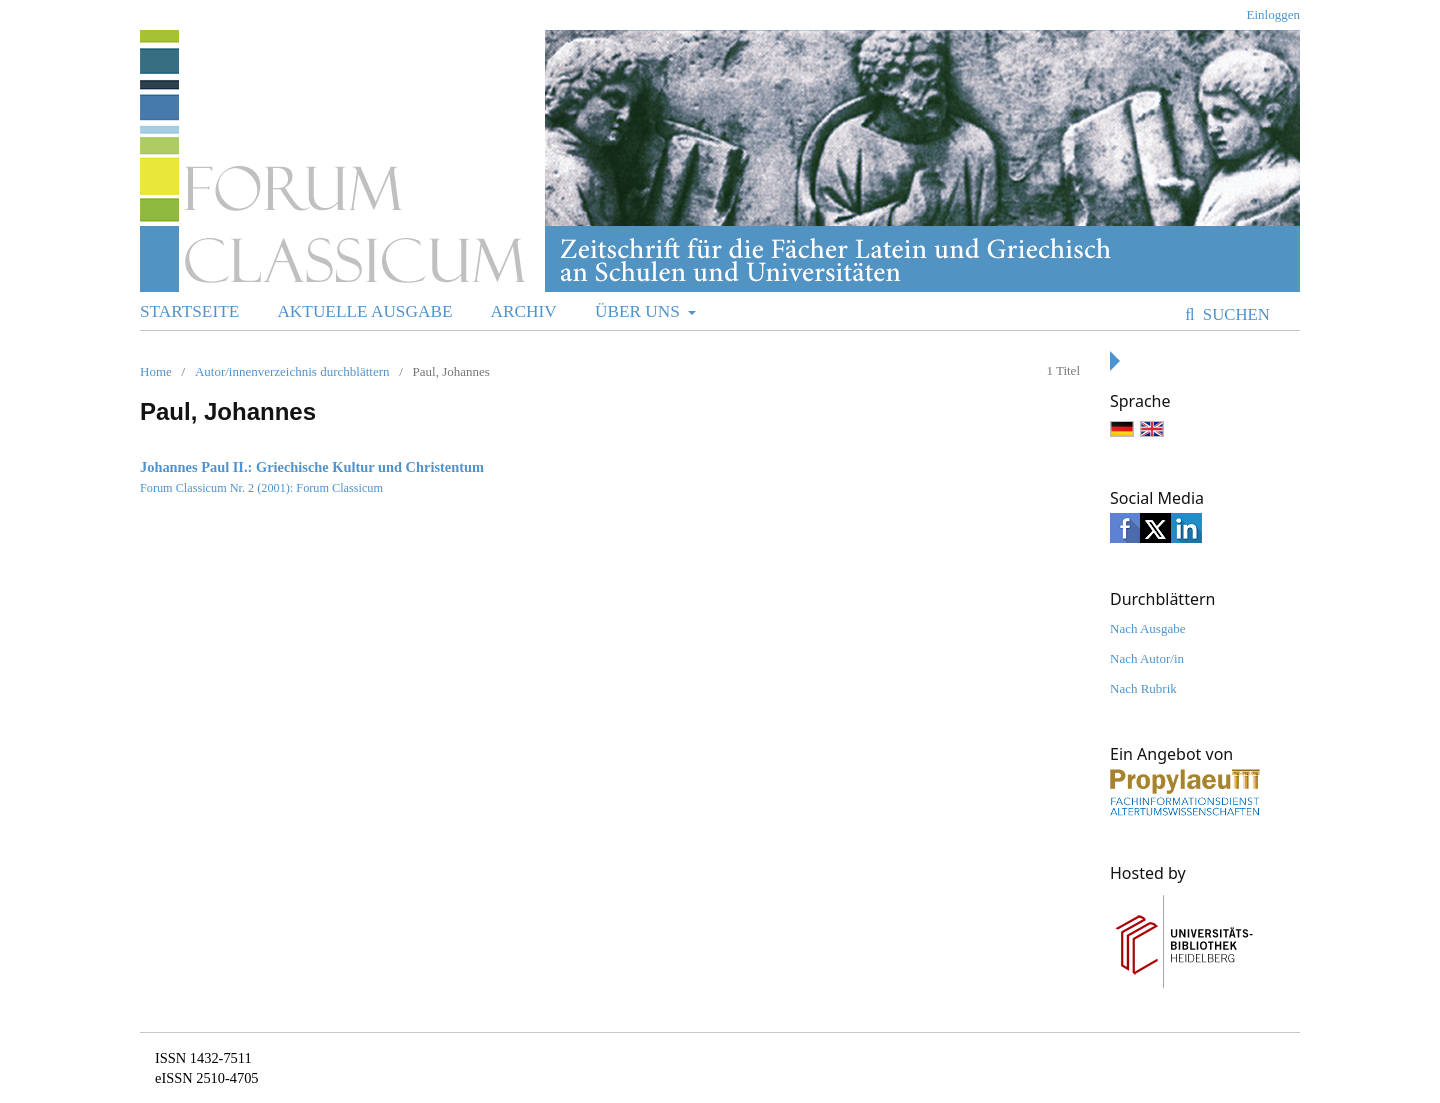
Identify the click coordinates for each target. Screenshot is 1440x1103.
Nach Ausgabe (1147, 628)
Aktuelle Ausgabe (364, 311)
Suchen (1234, 314)
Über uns (639, 311)
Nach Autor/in (1147, 658)
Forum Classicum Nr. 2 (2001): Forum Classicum (261, 488)
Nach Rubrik (1143, 688)
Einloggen (1273, 14)
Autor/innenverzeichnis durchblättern (292, 371)
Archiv (524, 311)
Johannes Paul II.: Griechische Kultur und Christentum (312, 467)
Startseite (189, 311)
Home (156, 371)
